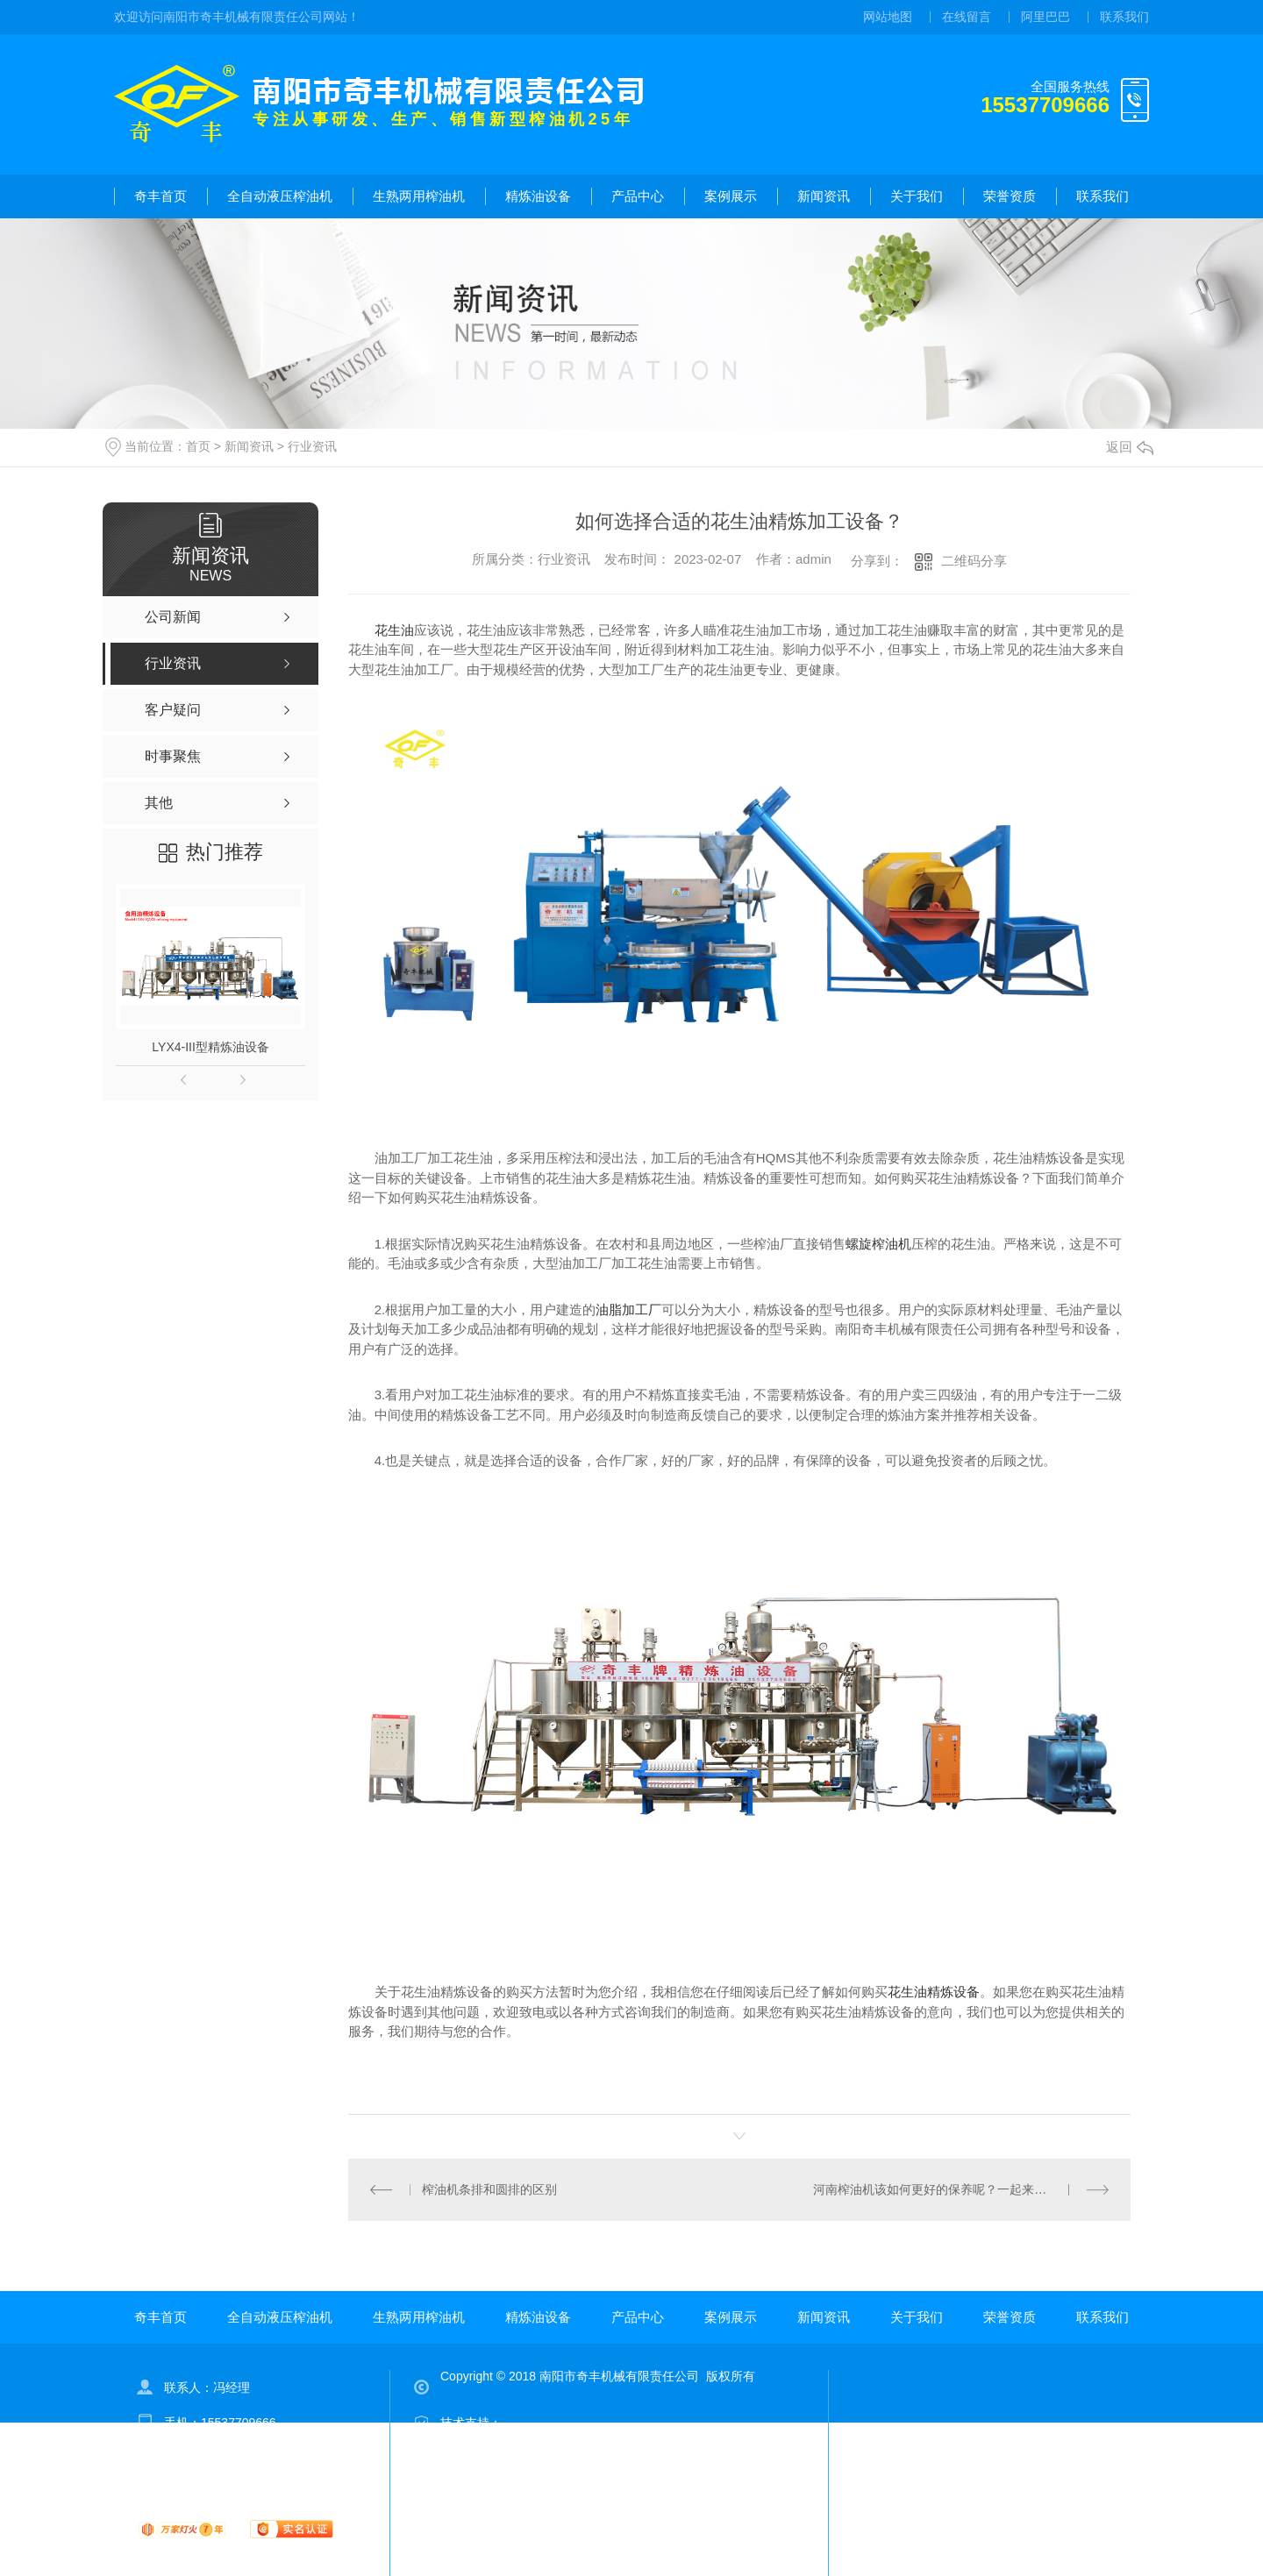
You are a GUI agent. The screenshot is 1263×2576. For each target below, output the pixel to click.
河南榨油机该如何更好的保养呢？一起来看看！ (942, 2189)
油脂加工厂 (628, 1309)
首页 (198, 446)
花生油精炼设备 (934, 1991)
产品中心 (637, 196)
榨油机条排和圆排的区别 (489, 2189)
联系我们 (1124, 17)
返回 (1129, 446)
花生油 (394, 630)
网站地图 (887, 17)
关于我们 (916, 196)
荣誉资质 (1009, 196)
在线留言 (966, 17)
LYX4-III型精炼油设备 (210, 1047)
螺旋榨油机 (878, 1243)
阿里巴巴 (1045, 17)
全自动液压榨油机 (279, 196)
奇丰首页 (160, 196)
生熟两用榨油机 (419, 196)
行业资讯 (312, 446)
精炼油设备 (538, 196)
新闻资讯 (823, 196)
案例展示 (730, 196)
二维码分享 (974, 560)
